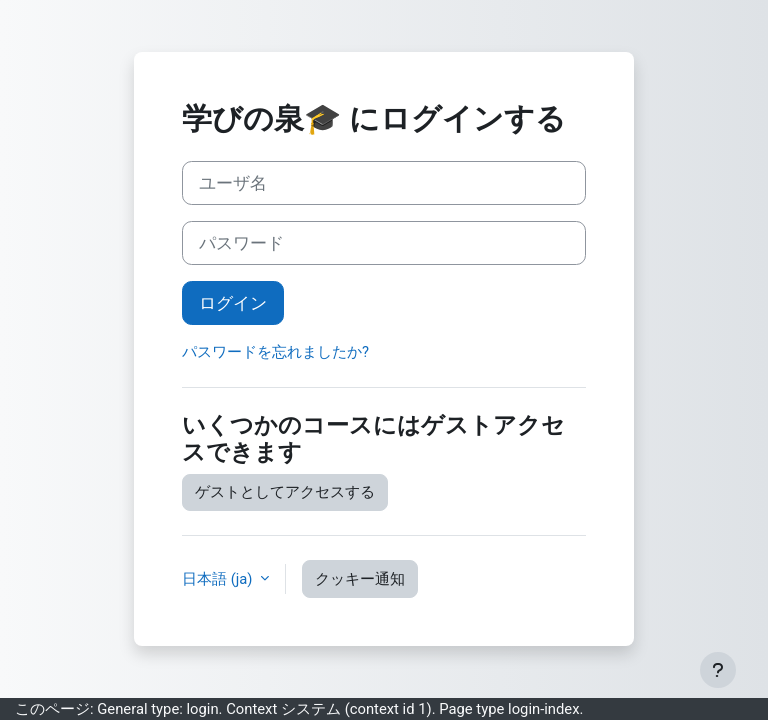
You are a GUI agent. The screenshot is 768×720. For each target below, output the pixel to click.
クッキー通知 (360, 579)
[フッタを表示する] (718, 670)
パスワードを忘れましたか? (275, 352)
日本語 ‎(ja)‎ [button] (219, 579)
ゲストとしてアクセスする (285, 492)
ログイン (233, 303)
